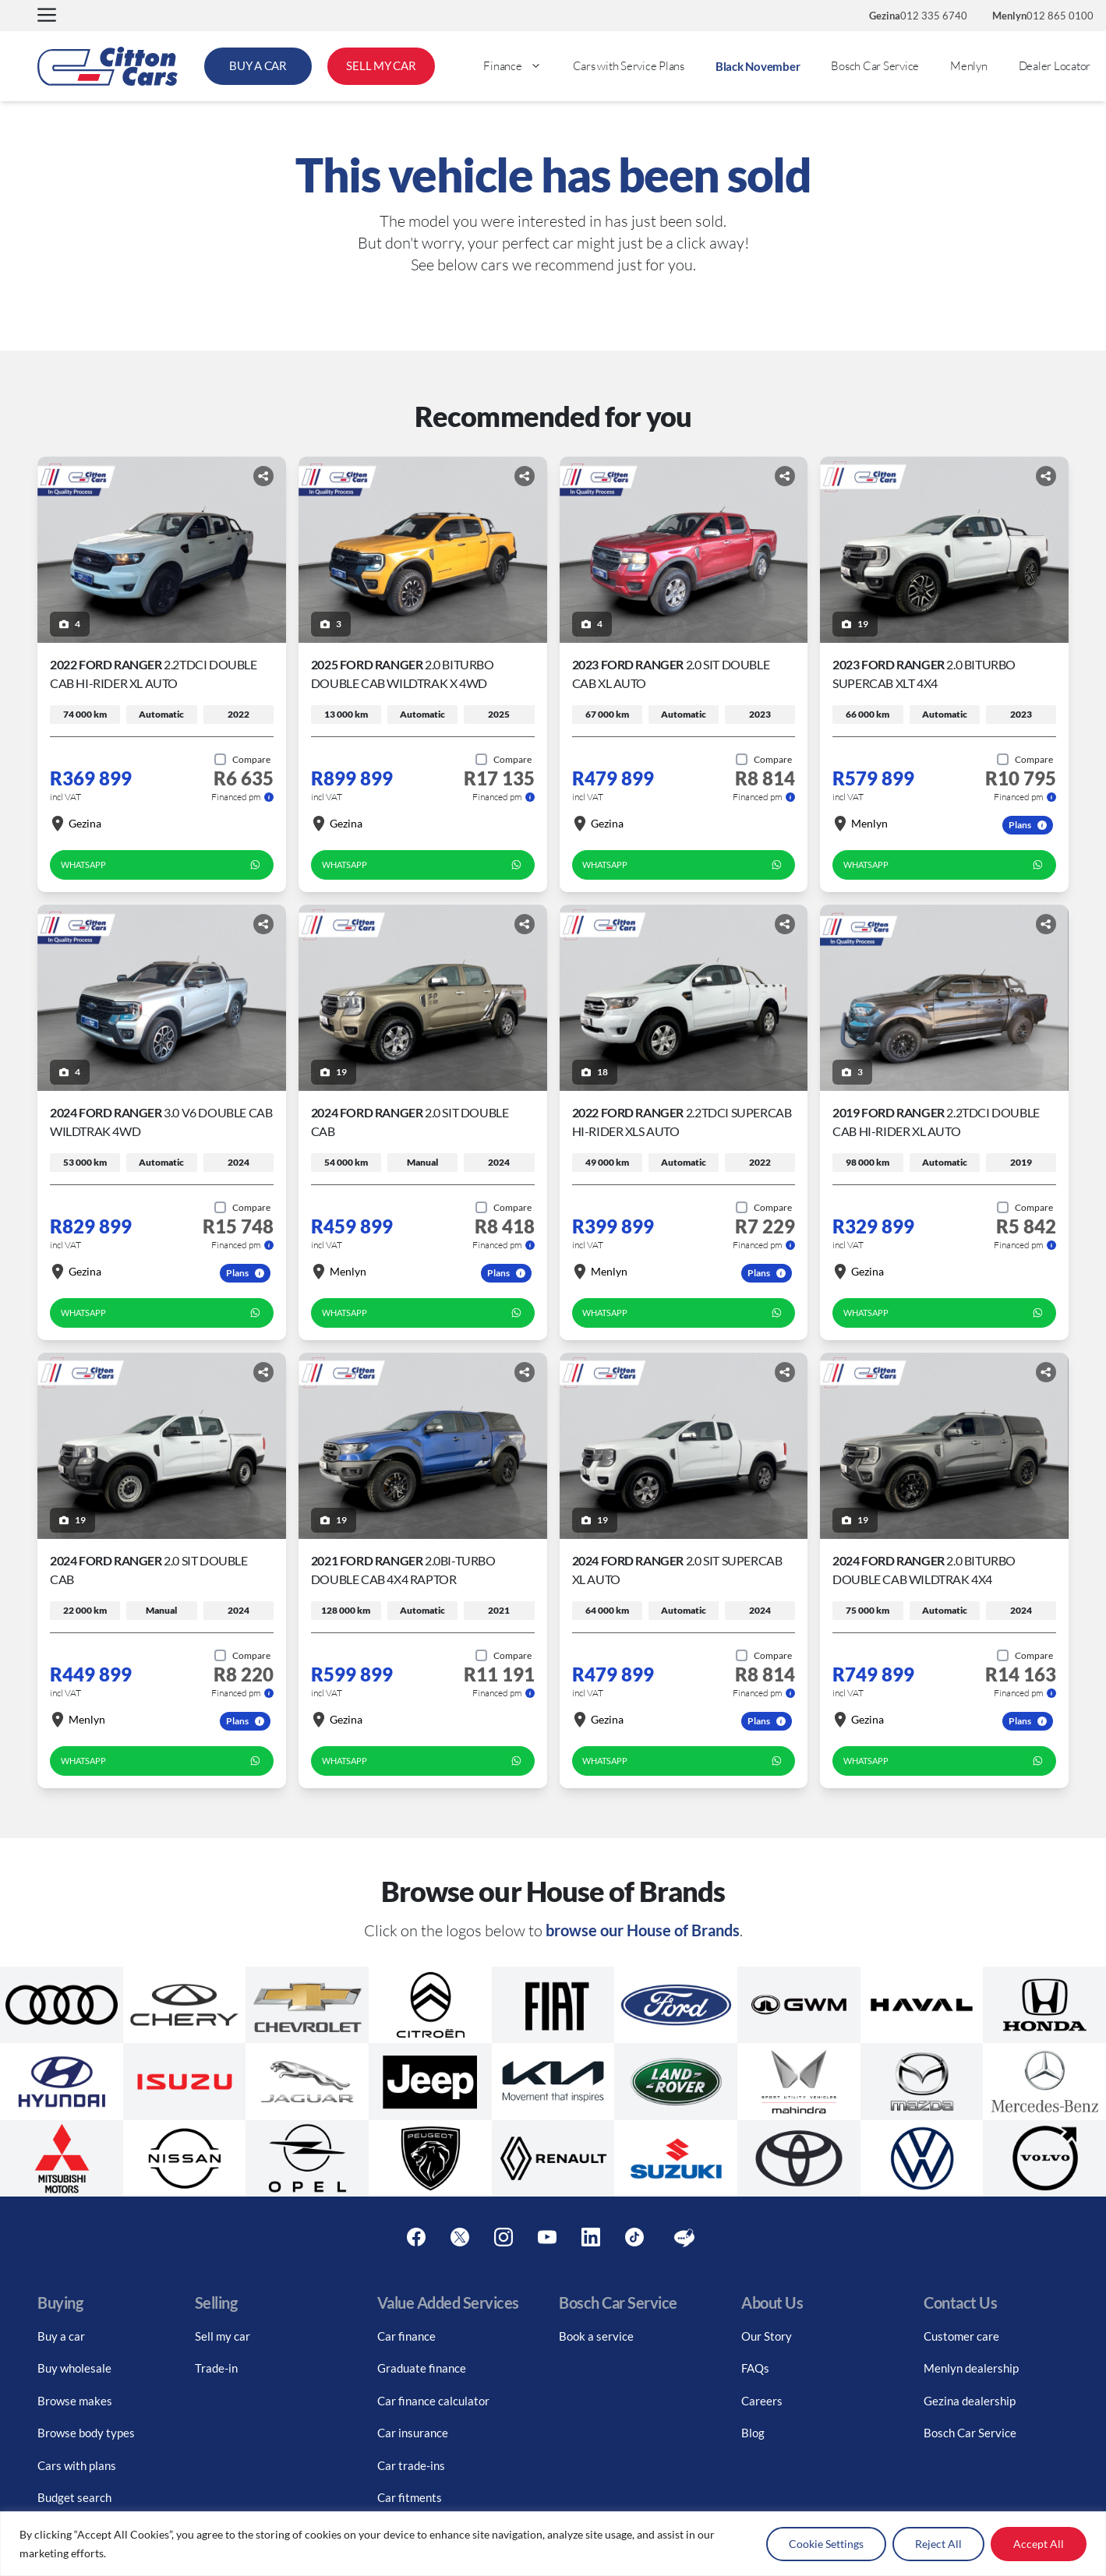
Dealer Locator (1055, 65)
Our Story (766, 2336)
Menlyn (969, 65)
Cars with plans (76, 2465)
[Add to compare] (242, 759)
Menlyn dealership (971, 2368)
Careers (762, 2401)
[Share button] (263, 476)
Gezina (75, 823)
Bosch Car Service (875, 65)
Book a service (596, 2336)
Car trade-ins (411, 2465)
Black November (758, 66)
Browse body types (86, 2433)
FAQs (755, 2368)
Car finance (406, 2336)
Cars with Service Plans (628, 65)
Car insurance (412, 2433)
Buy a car (61, 2336)
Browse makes (74, 2401)
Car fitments (409, 2497)
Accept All (1038, 2543)
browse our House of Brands (643, 1930)
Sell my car (222, 2336)
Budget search (74, 2497)
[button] (46, 16)
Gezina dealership (970, 2401)
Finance (520, 66)
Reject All (938, 2543)
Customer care (961, 2336)
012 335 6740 (918, 15)
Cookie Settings (826, 2543)
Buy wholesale (74, 2368)
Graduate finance (421, 2368)
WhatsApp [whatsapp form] (162, 865)
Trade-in (216, 2368)
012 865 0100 (1043, 15)
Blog (753, 2433)
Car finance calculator (433, 2401)
